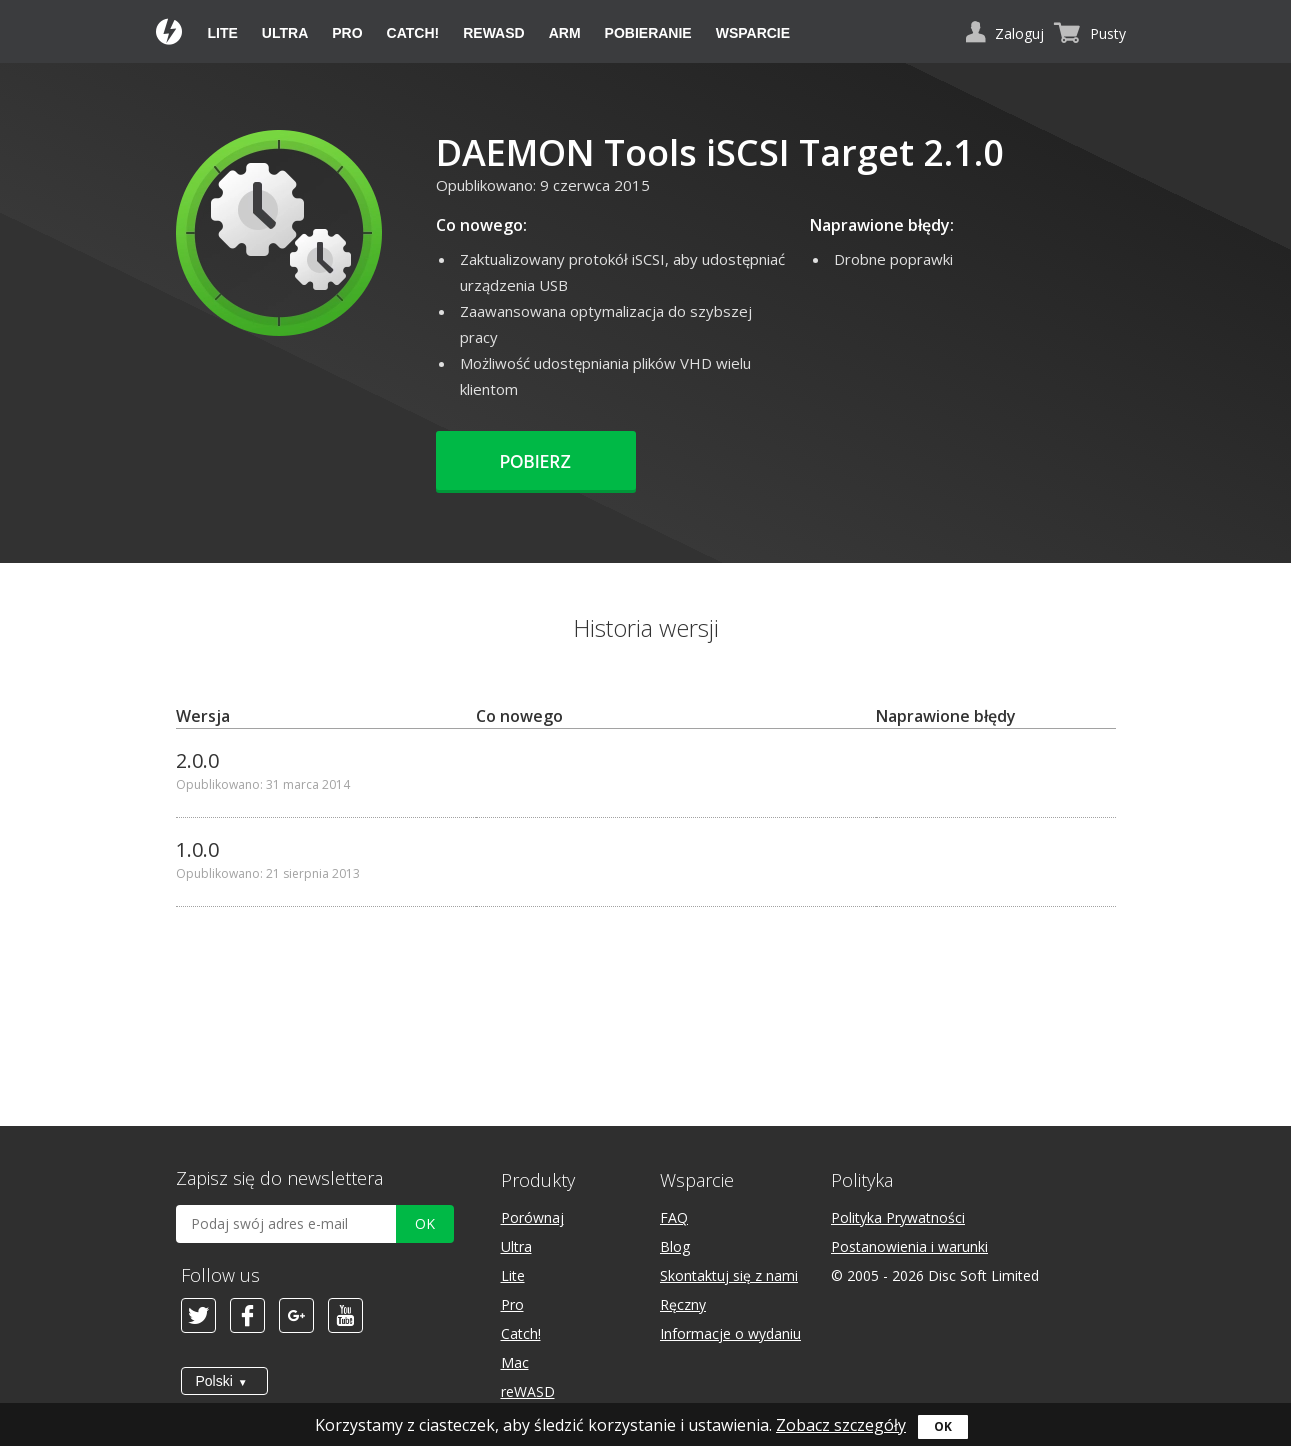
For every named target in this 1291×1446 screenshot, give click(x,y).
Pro (347, 33)
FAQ (674, 1217)
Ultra (285, 33)
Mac (515, 1362)
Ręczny (683, 1304)
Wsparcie (753, 33)
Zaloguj (1019, 33)
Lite (223, 33)
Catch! (413, 33)
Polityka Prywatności (898, 1217)
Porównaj (532, 1217)
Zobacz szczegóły (841, 1425)
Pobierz (536, 463)
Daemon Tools (170, 34)
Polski (214, 1381)
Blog (675, 1246)
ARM (565, 33)
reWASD (493, 33)
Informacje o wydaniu (730, 1333)
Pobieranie (648, 33)
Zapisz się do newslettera (279, 1178)
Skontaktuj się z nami (729, 1275)
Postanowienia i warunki (909, 1246)
